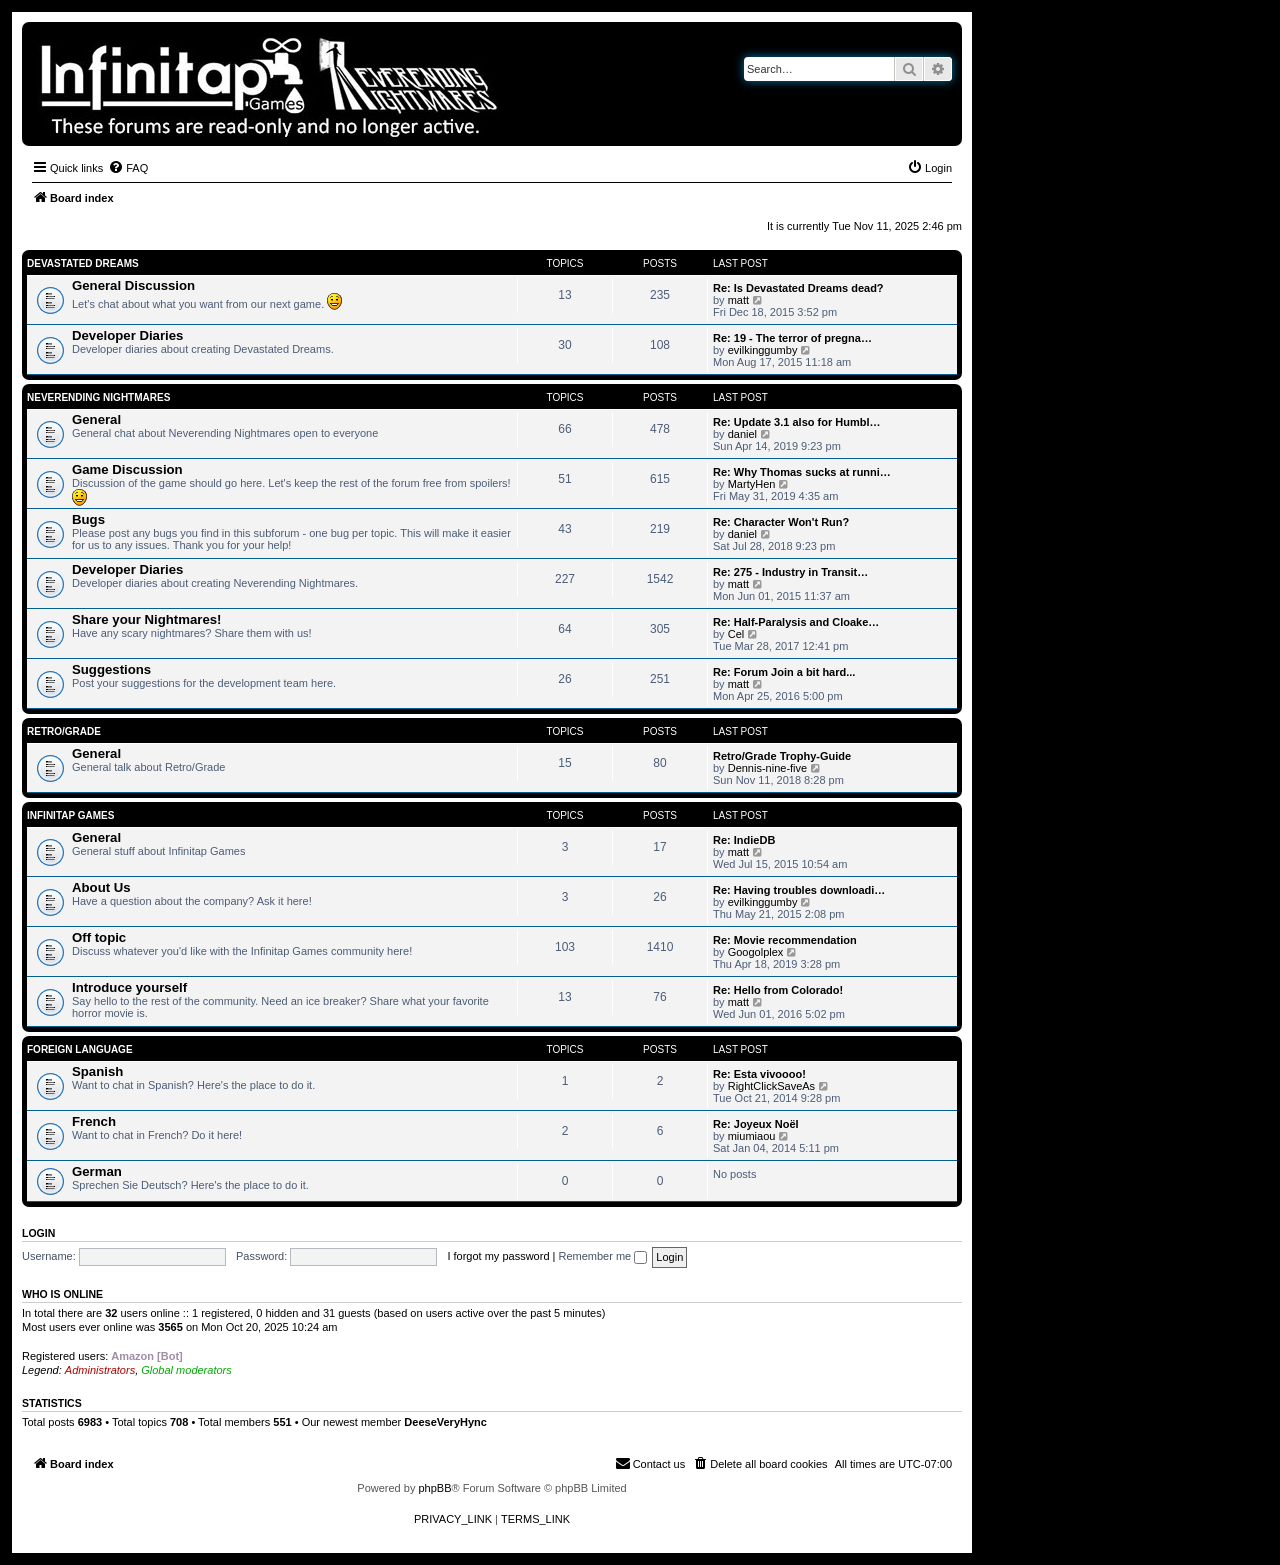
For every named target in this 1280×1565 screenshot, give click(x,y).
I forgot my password (498, 1256)
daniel (742, 434)
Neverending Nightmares (98, 397)
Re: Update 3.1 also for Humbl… (796, 422)
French (94, 1121)
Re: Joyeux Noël (756, 1124)
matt (738, 300)
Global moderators (186, 1370)
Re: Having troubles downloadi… (799, 890)
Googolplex (756, 952)
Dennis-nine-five (767, 768)
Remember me (602, 1256)
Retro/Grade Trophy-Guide (782, 756)
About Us (101, 887)
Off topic (99, 937)
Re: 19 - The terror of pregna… (792, 338)
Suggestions (111, 669)
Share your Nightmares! (147, 619)
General (96, 419)
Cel (736, 634)
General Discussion (133, 285)
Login (38, 1233)
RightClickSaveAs (771, 1086)
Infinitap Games (70, 815)
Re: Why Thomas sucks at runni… (802, 472)
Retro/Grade (64, 731)
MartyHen (752, 484)
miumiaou (752, 1136)
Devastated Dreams (83, 263)
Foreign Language (80, 1049)
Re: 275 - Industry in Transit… (790, 572)
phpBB (434, 1488)
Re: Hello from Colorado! (778, 990)
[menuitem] (128, 168)
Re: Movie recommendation (785, 940)
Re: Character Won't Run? (781, 522)
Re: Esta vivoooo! (759, 1074)
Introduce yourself (129, 987)
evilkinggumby (763, 350)
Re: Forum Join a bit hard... (784, 672)
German (97, 1171)
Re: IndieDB (744, 840)
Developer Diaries (127, 335)
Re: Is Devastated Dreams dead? (798, 288)
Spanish (97, 1071)
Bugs (88, 519)
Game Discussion (127, 469)
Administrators (100, 1370)
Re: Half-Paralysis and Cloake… (796, 622)
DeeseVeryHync (445, 1422)
